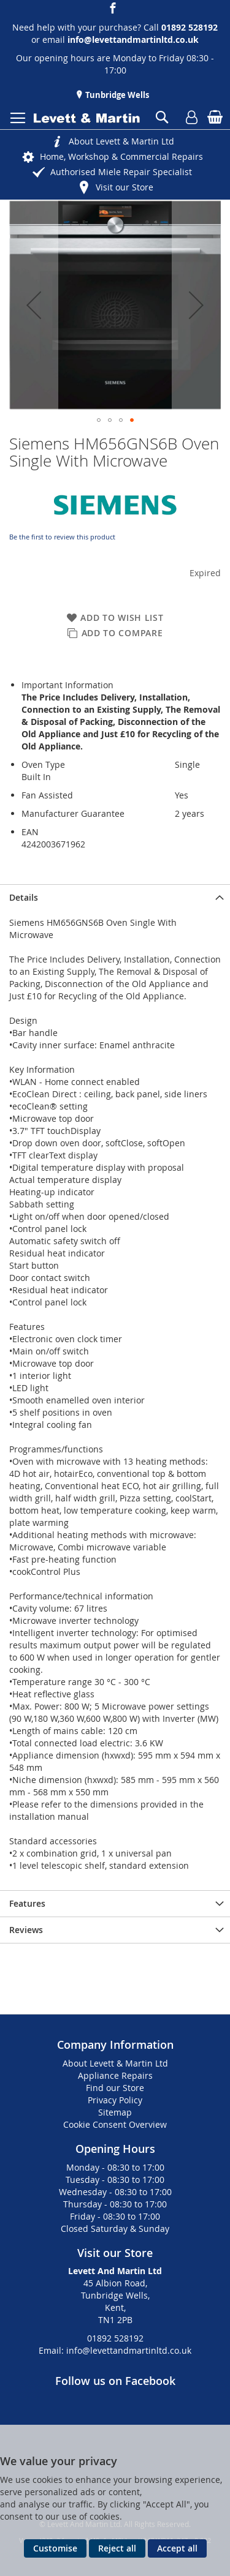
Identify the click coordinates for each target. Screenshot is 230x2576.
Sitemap (115, 2112)
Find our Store (115, 2087)
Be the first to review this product (62, 536)
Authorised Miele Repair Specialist (121, 172)
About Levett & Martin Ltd (121, 141)
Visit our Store (124, 187)
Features (27, 1903)
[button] (33, 305)
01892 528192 (115, 2338)
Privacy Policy (115, 2100)
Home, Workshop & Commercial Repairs (121, 156)
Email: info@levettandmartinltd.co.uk (115, 2350)
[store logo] (87, 118)
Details (23, 897)
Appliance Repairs (115, 2075)
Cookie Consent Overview (115, 2124)
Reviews (26, 1930)
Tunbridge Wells (116, 94)
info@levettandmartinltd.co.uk (133, 39)
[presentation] (115, 897)
